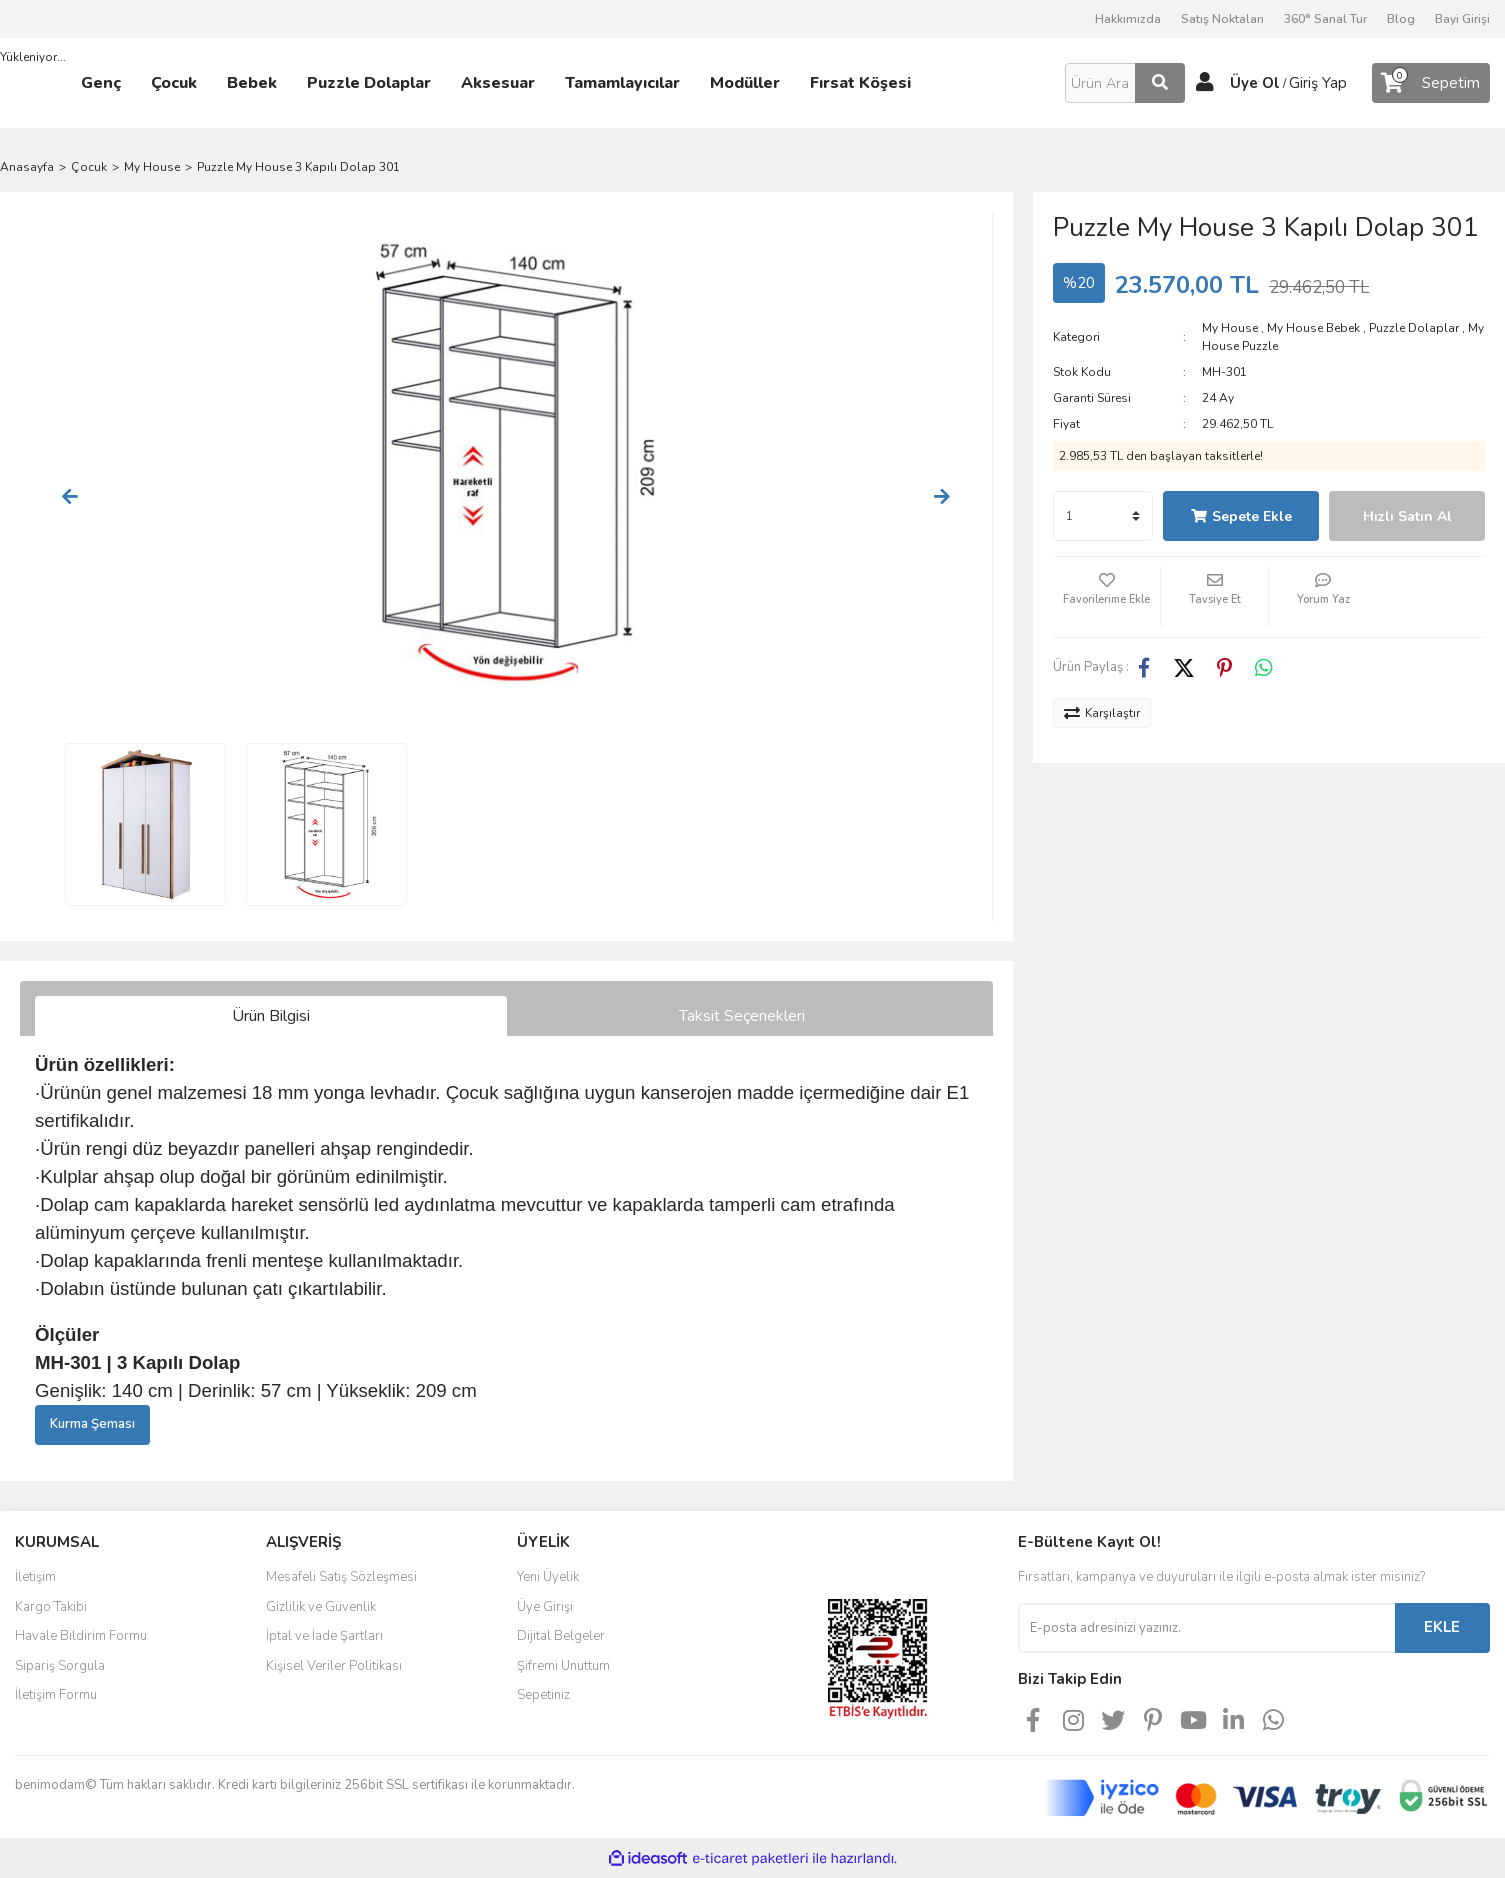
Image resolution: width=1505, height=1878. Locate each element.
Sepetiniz (543, 1695)
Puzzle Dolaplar (1414, 328)
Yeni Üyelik (548, 1577)
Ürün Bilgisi (271, 1016)
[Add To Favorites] (1106, 597)
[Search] (1125, 83)
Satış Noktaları (1222, 19)
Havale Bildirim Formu (81, 1636)
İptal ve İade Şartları (324, 1636)
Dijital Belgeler (561, 1636)
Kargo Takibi (51, 1607)
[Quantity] (1103, 516)
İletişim (35, 1577)
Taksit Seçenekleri (742, 1016)
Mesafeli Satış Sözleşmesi (341, 1577)
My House (1230, 328)
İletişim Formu (56, 1695)
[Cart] (1431, 83)
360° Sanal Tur (1325, 19)
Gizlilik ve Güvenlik (321, 1607)
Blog (1401, 19)
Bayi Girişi (1462, 19)
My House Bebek (1313, 328)
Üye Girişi (545, 1607)
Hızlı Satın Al (1407, 516)
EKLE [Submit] (1442, 1627)
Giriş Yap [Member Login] (1318, 83)
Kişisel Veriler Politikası (334, 1666)
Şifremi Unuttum (563, 1666)
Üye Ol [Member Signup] (1255, 83)
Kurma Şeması (92, 1424)
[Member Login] (1205, 83)
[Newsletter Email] (1206, 1628)
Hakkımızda (1128, 19)
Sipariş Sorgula (60, 1666)
